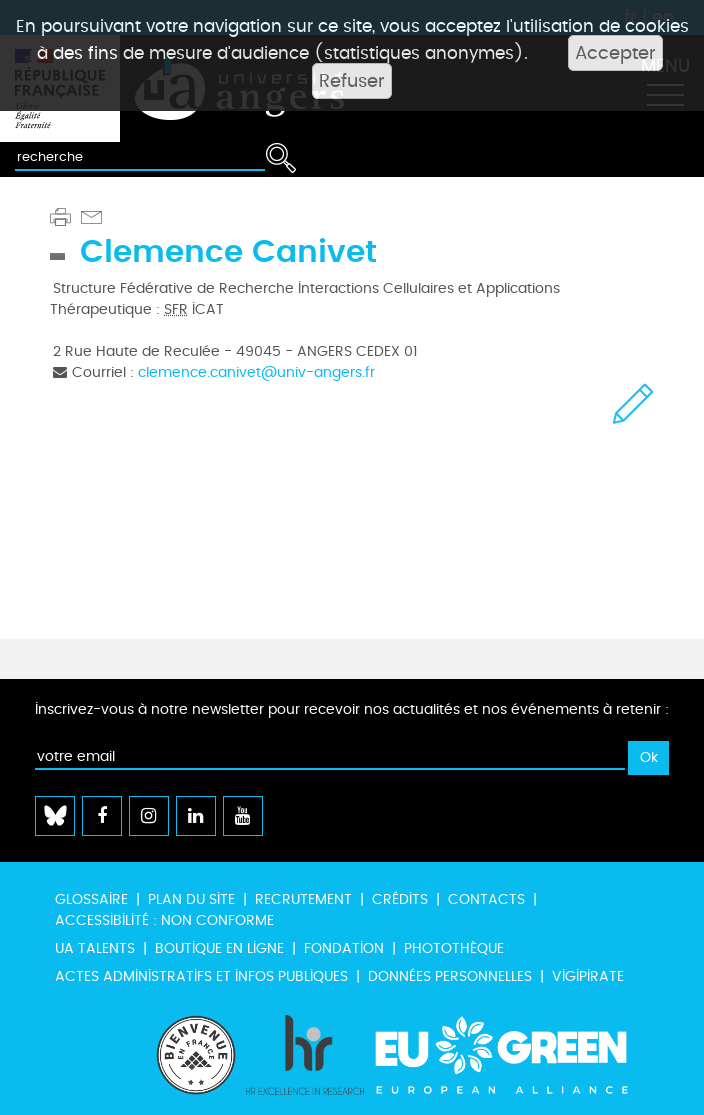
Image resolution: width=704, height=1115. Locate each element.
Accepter (615, 53)
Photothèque (454, 948)
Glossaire (91, 899)
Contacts (486, 899)
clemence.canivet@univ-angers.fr (256, 372)
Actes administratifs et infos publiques (201, 976)
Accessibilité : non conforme (164, 920)
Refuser (352, 81)
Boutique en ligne (219, 948)
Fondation (344, 948)
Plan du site (191, 899)
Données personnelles (450, 976)
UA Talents (95, 948)
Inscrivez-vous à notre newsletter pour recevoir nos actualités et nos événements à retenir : (352, 709)
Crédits (400, 899)
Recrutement (303, 899)
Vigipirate (588, 976)
